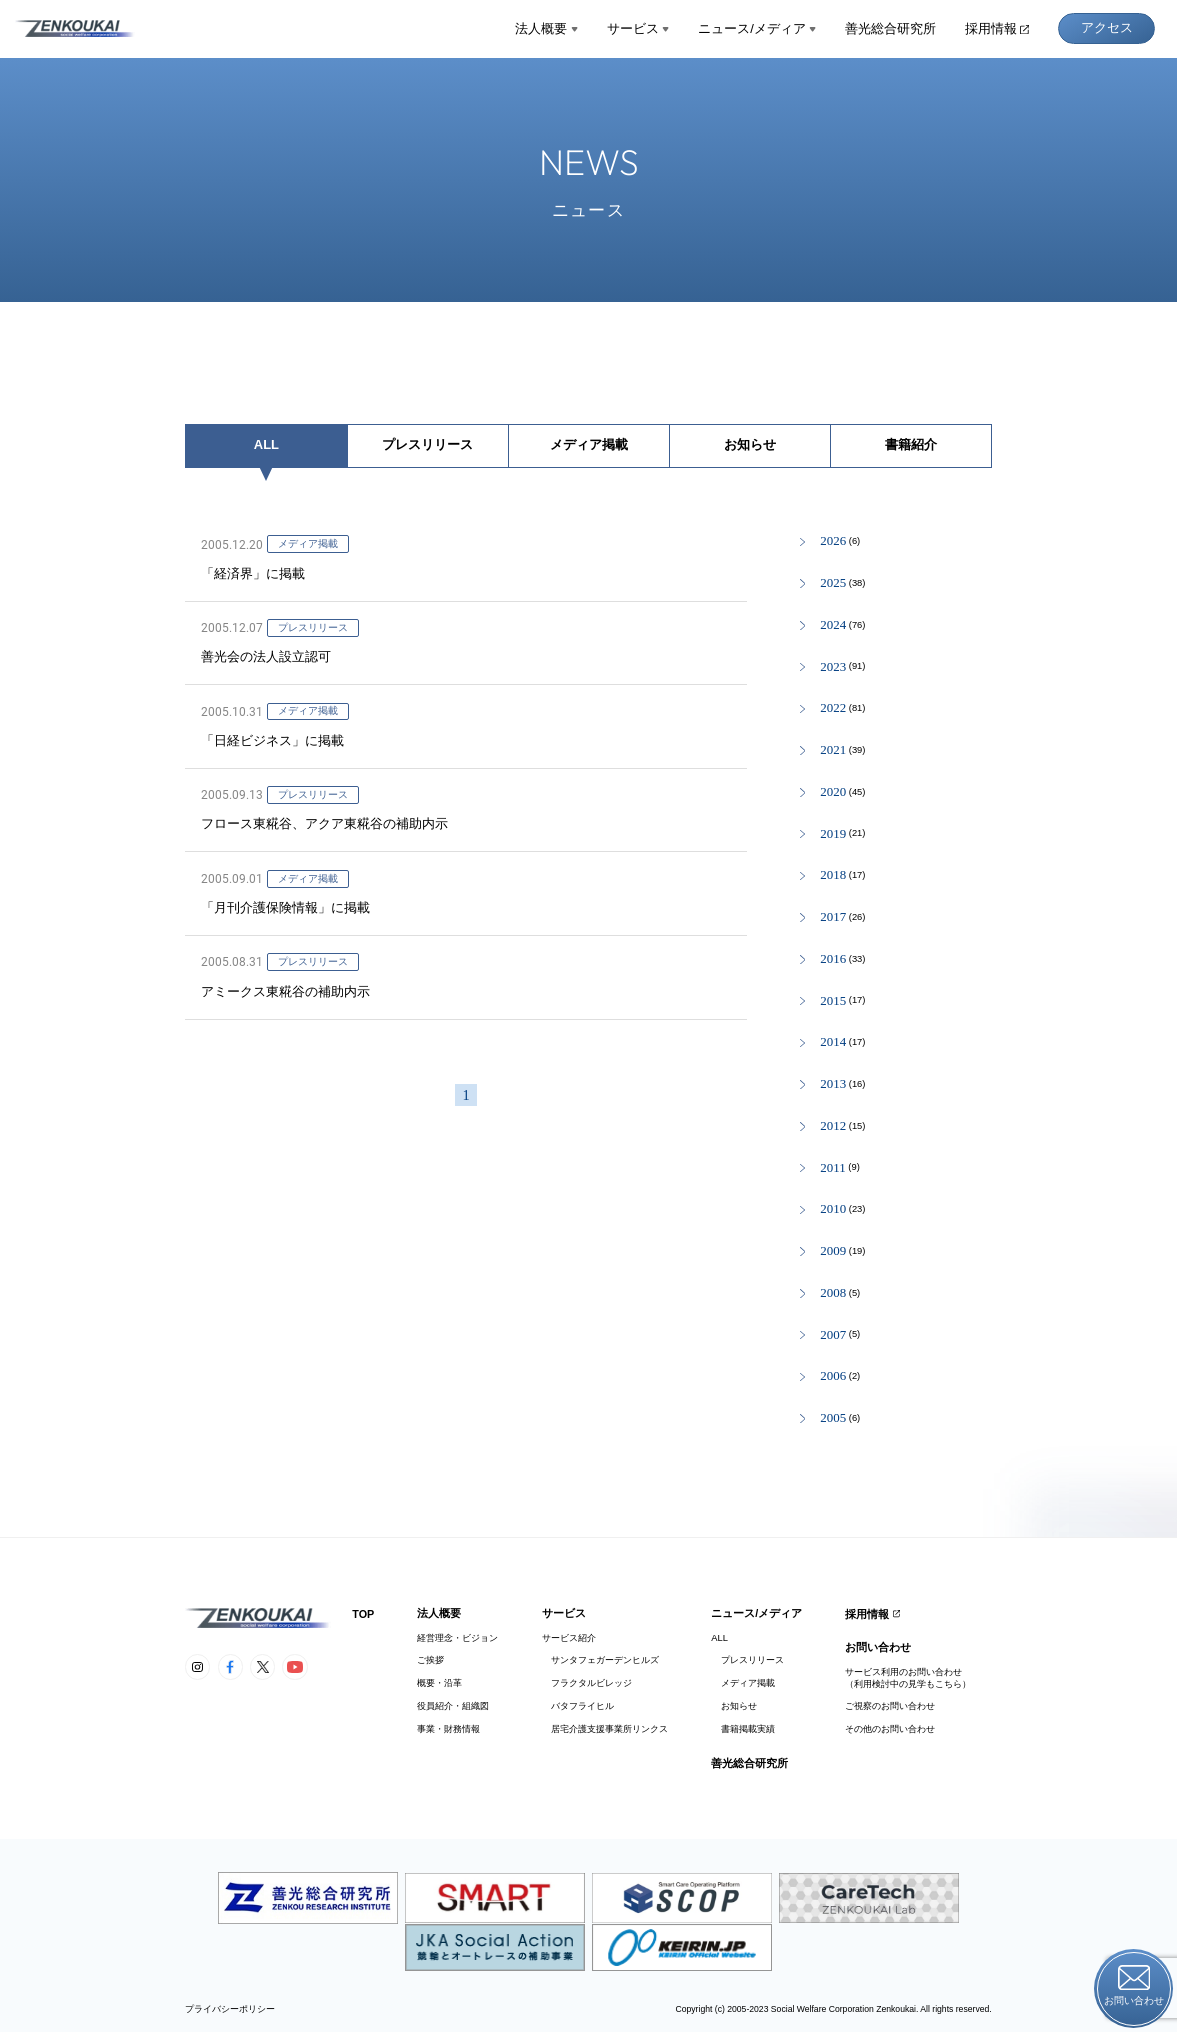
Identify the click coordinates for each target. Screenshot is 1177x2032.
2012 (833, 1126)
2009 (833, 1251)
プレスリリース (427, 444)
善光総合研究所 (890, 28)
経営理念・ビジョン (457, 1638)
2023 (833, 667)
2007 (833, 1335)
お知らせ (750, 444)
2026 (833, 541)
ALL (266, 444)
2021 (833, 750)
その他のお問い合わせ (890, 1729)
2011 (832, 1168)
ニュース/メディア (757, 28)
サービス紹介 (569, 1638)
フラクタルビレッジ (587, 1683)
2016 (833, 959)
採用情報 (997, 28)
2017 (833, 917)
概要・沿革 (439, 1683)
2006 (833, 1376)
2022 (833, 708)
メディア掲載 (589, 444)
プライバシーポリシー (230, 2009)
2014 (833, 1042)
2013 (833, 1084)
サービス (638, 28)
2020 (833, 792)
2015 (833, 1001)
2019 (833, 834)
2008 (833, 1293)
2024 (833, 625)
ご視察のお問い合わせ (890, 1706)
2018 (833, 875)
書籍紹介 (911, 444)
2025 (833, 583)
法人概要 (546, 28)
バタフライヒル (578, 1706)
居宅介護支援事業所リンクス (605, 1729)
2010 (833, 1209)
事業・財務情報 (448, 1729)
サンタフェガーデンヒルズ (600, 1660)
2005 (833, 1418)
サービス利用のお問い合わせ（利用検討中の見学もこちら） (908, 1677)
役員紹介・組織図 (453, 1706)
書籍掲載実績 (742, 1729)
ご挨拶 (430, 1660)
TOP (363, 1614)
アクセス (1107, 27)
